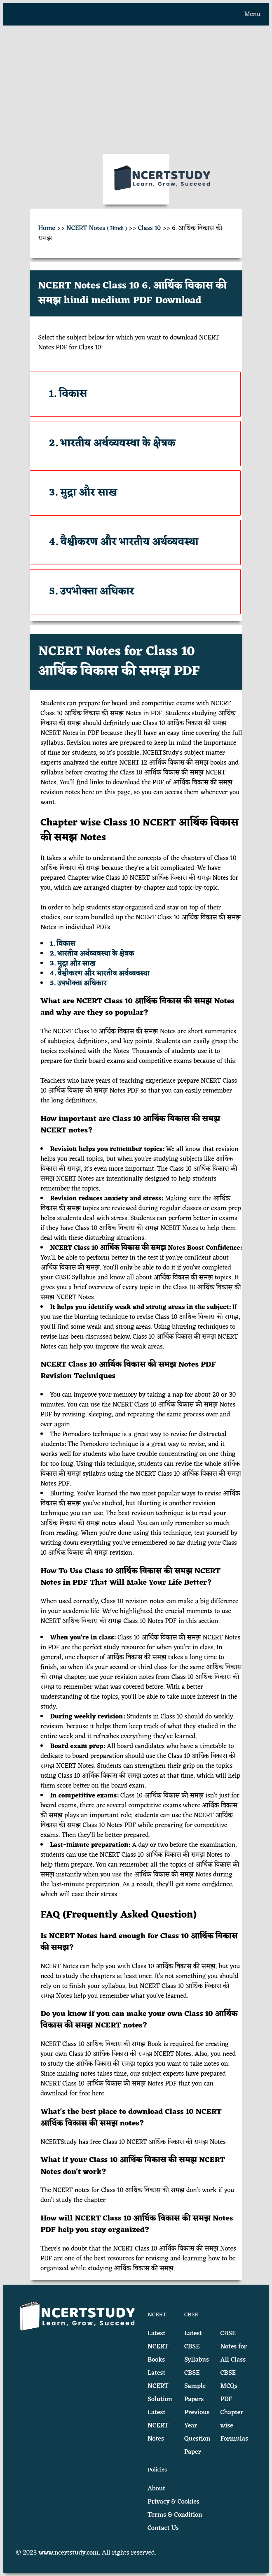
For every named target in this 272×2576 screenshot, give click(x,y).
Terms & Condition (175, 2515)
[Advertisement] (136, 89)
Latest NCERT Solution (160, 2386)
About (156, 2489)
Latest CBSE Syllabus (196, 2347)
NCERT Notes (96, 228)
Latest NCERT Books (158, 2347)
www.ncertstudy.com (69, 2553)
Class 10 (149, 228)
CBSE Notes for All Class (233, 2347)
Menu (252, 14)
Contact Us (163, 2528)
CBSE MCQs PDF (228, 2386)
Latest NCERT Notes (158, 2426)
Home (46, 228)
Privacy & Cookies (173, 2502)
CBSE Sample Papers (195, 2386)
